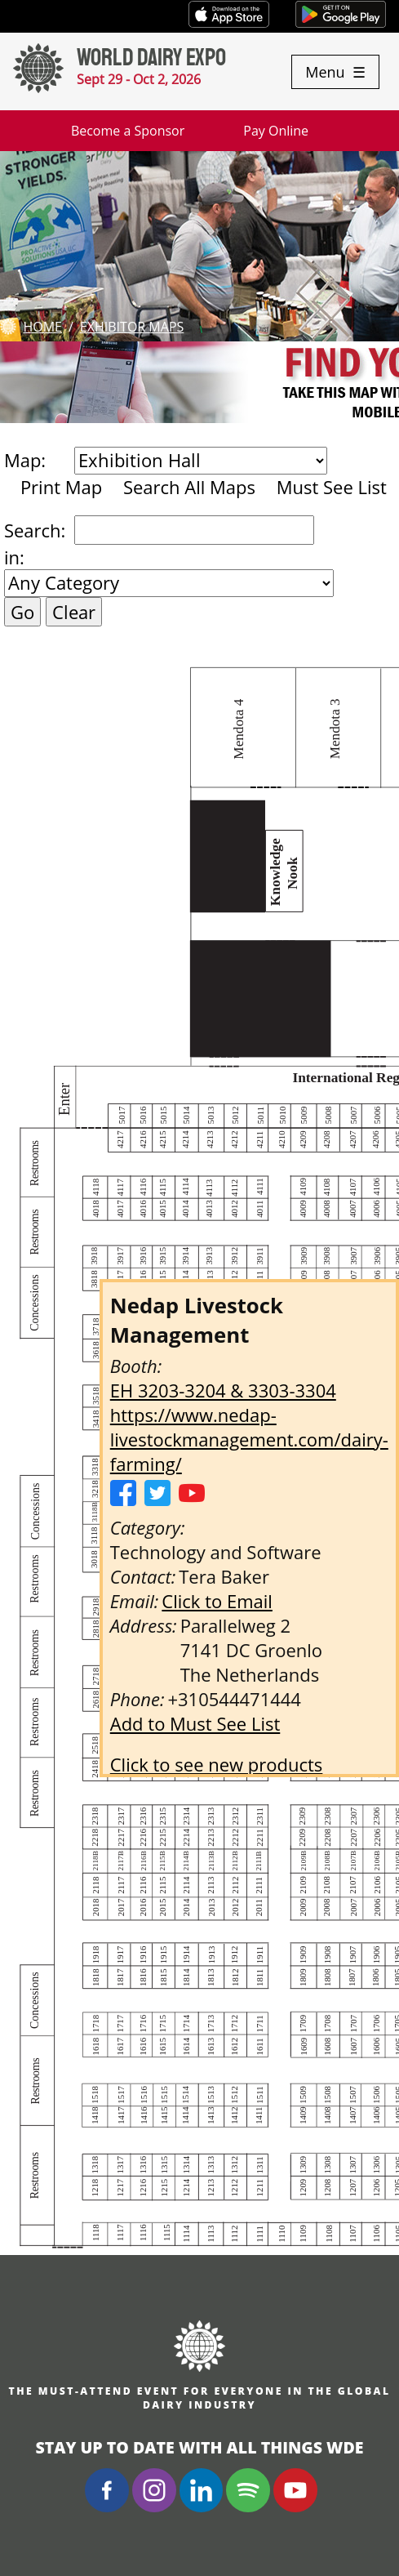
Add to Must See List (195, 1723)
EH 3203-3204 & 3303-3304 (223, 1390)
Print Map (61, 487)
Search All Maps (189, 487)
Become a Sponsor (127, 131)
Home (42, 327)
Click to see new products (216, 1764)
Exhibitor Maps (132, 327)
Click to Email (217, 1601)
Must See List (332, 487)
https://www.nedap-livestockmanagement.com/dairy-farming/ (249, 1439)
